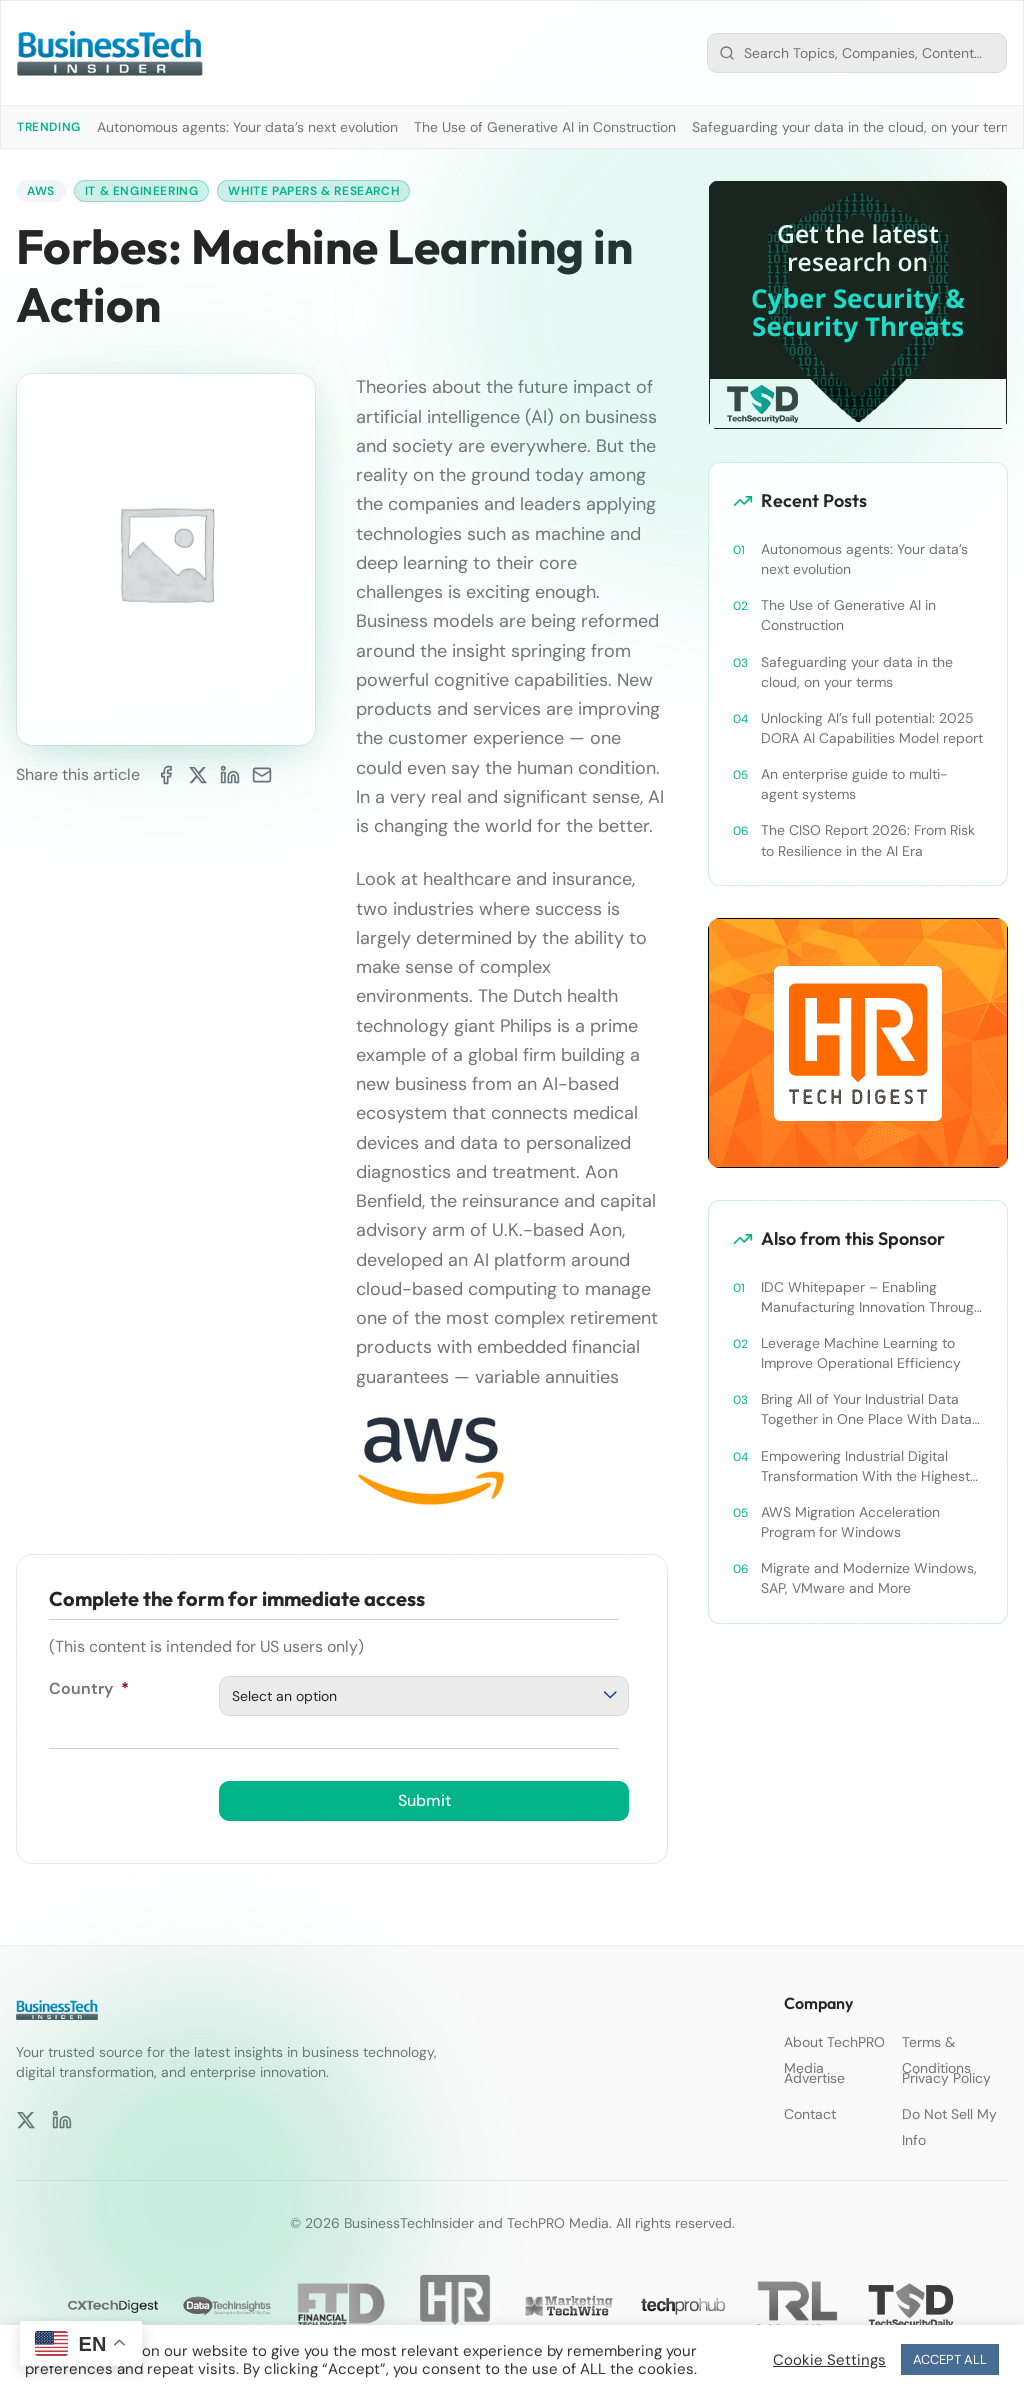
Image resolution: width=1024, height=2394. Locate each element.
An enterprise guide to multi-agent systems (854, 784)
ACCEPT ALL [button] (950, 2359)
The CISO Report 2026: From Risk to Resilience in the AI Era (868, 840)
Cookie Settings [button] (829, 2360)
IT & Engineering (142, 191)
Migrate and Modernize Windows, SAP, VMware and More (869, 1578)
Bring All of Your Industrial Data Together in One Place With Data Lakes (866, 1409)
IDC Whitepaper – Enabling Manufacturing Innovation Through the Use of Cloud (871, 1297)
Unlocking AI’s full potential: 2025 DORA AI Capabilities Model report (872, 728)
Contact (810, 2114)
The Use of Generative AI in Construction (545, 127)
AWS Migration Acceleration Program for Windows (850, 1522)
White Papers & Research (313, 191)
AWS (41, 191)
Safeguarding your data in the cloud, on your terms (856, 127)
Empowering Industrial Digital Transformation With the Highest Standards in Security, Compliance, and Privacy (865, 1466)
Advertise (814, 2078)
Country (89, 1688)
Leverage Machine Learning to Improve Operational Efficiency (861, 1353)
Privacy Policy (946, 2078)
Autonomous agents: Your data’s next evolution (247, 127)
